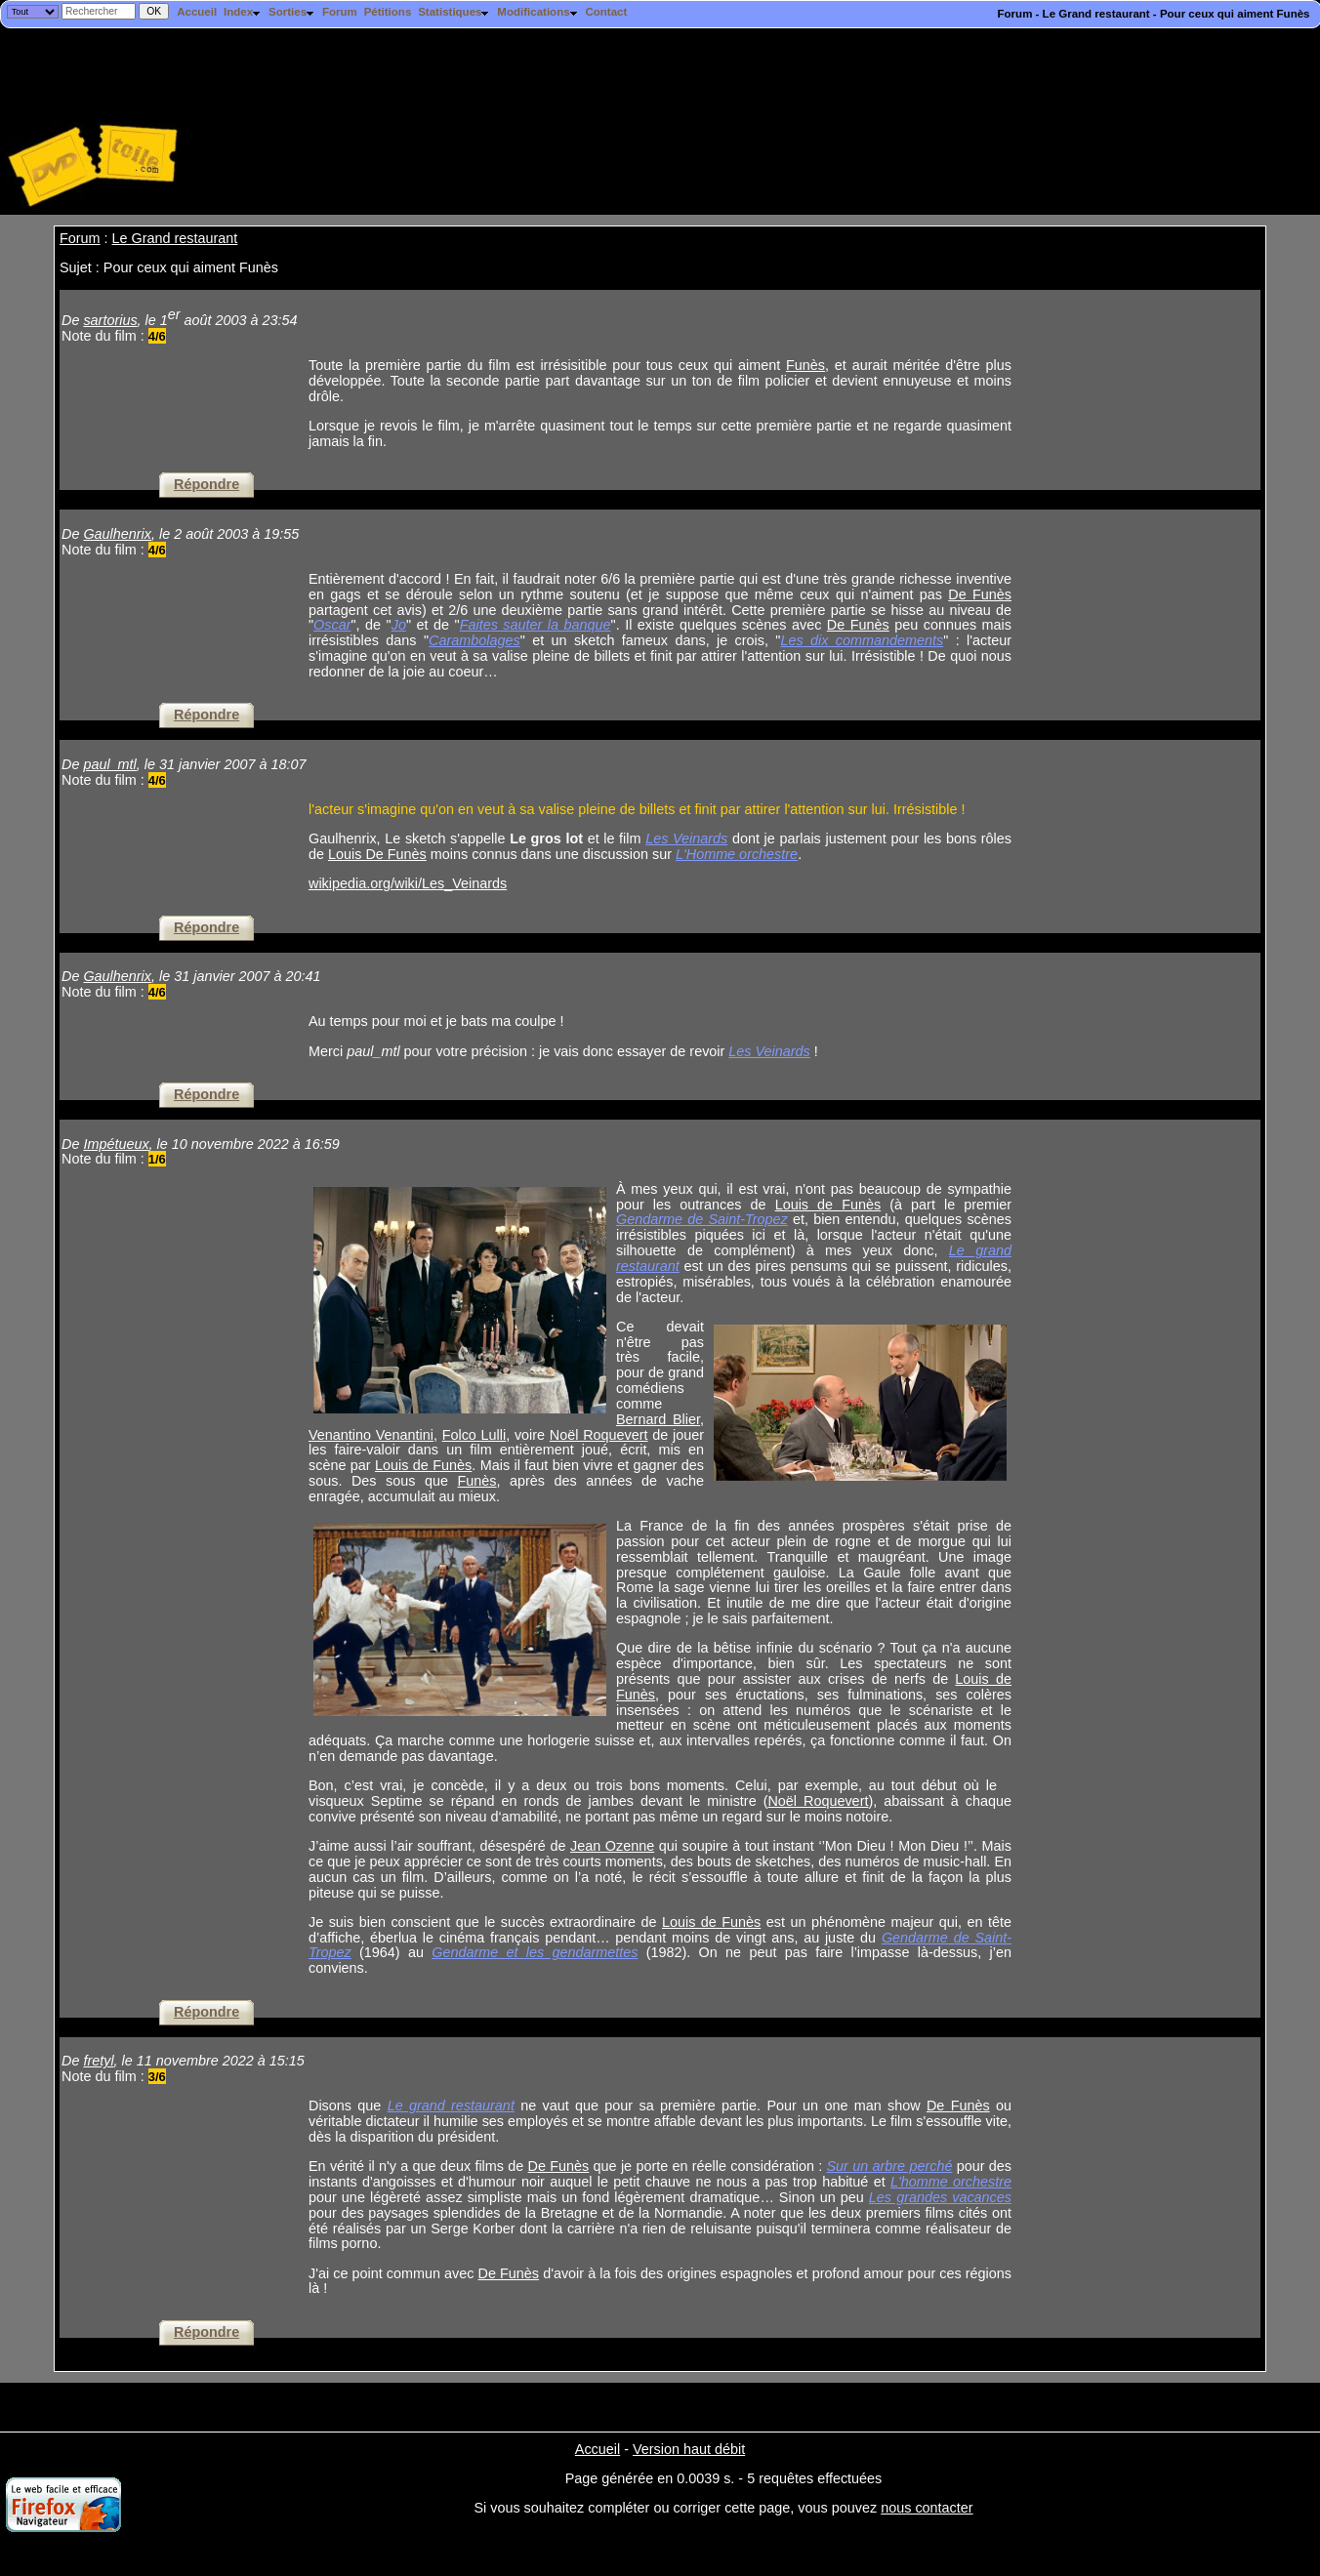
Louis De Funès (377, 854)
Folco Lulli (474, 1435)
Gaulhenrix (117, 534)
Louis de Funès (828, 1204)
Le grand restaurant (451, 2105)
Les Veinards (686, 838)
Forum (339, 12)
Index (243, 12)
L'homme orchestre (950, 2181)
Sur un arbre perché (890, 2166)
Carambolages (474, 640)
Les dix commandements (861, 640)
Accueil (197, 12)
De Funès (979, 594)
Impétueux (115, 1144)
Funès (805, 365)
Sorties (291, 12)
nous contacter (926, 2507)
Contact (606, 12)
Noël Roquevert (599, 1435)
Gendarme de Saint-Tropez (702, 1219)
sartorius (110, 320)
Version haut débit (689, 2449)
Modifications (537, 12)
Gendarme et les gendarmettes (535, 1952)
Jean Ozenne (612, 1846)
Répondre (206, 484)
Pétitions (388, 12)
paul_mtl (109, 764)
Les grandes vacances (940, 2197)
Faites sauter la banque (535, 625)
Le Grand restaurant (175, 238)
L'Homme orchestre (737, 854)
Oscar (332, 625)
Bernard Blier (658, 1419)
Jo (399, 625)
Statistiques (454, 12)
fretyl (98, 2060)
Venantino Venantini (371, 1435)
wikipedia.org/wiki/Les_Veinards (408, 883)
